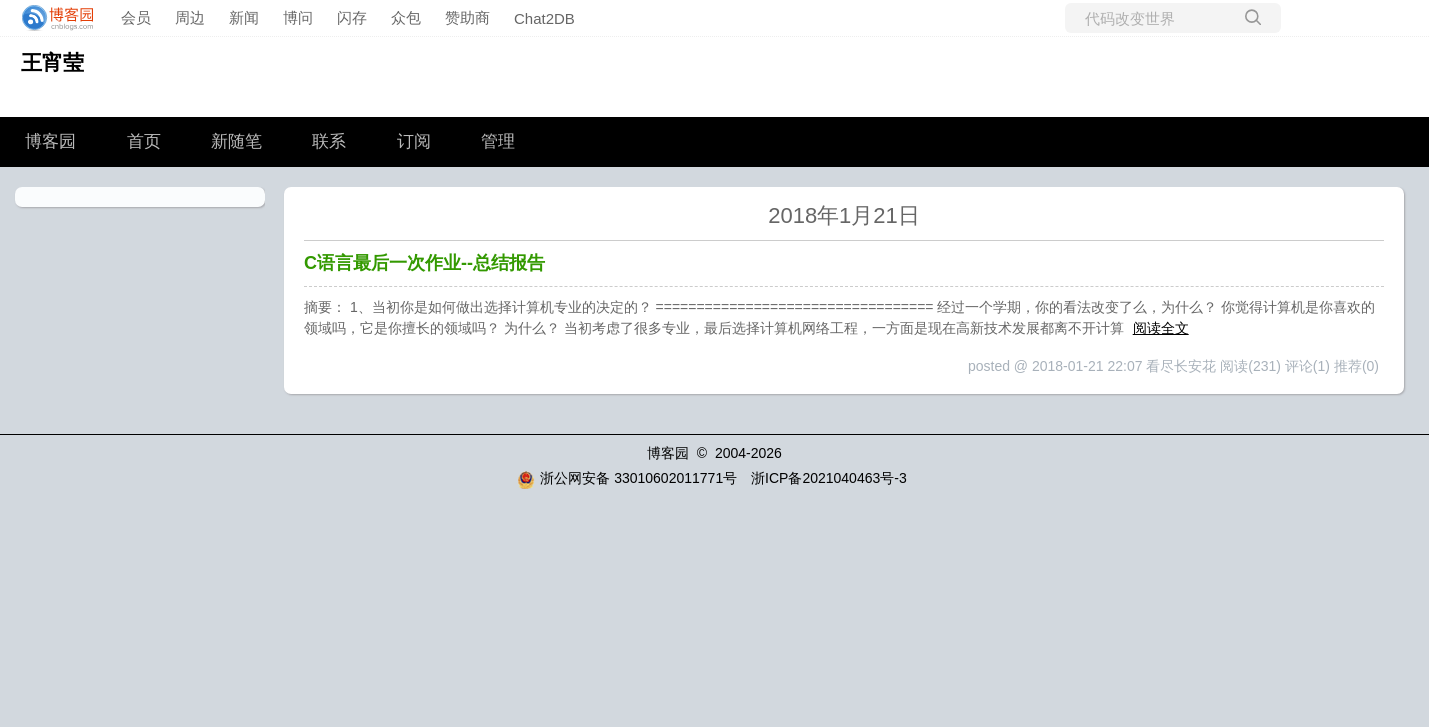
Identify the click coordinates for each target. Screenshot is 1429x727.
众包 (406, 17)
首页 (144, 141)
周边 (190, 17)
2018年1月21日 (844, 215)
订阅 (414, 141)
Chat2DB (544, 18)
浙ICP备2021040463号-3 (829, 478)
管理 (498, 141)
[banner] (52, 18)
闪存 (352, 17)
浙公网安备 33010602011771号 (627, 478)
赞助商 (467, 17)
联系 (329, 141)
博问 (298, 17)
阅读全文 (1161, 328)
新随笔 (236, 141)
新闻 (244, 17)
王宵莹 (52, 62)
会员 (136, 17)
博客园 (50, 141)
